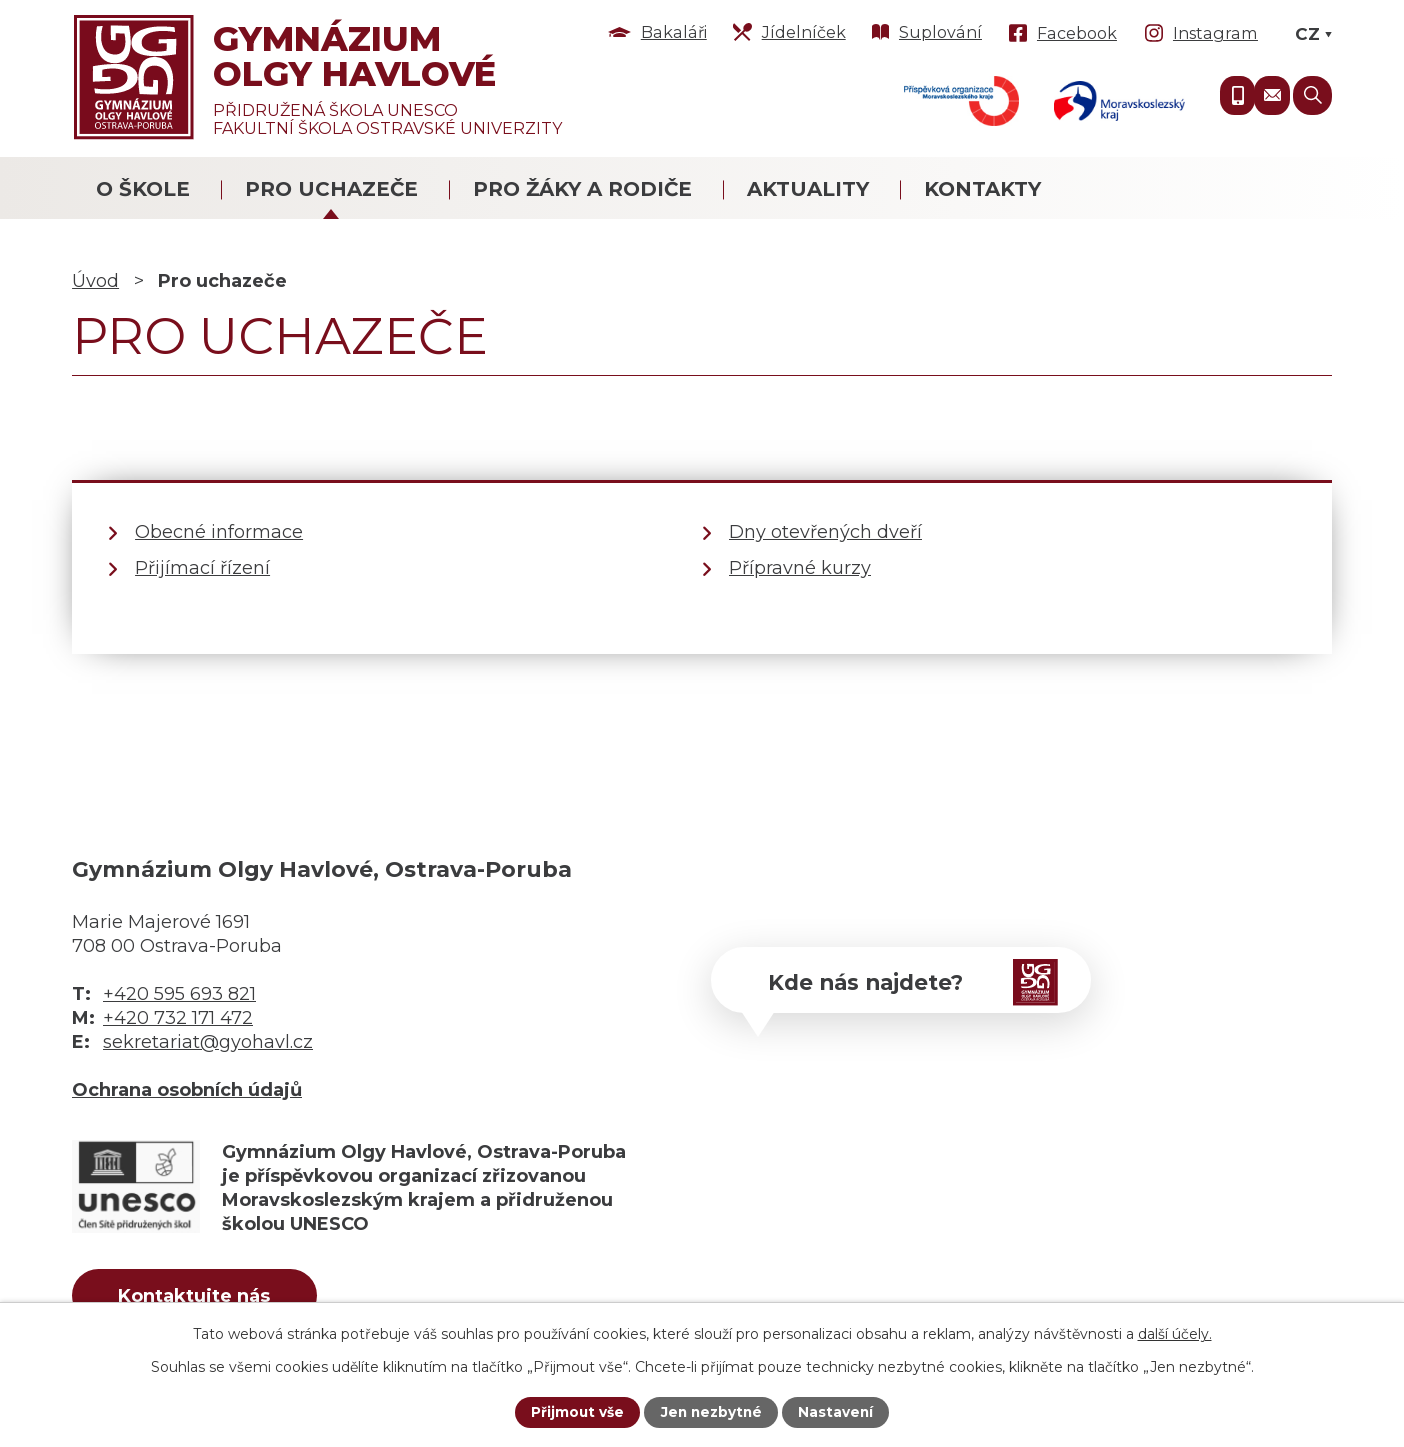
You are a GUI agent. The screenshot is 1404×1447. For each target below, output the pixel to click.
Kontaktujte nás (201, 1297)
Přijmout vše (575, 1412)
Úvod (95, 281)
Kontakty (982, 189)
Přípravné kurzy (800, 568)
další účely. (1175, 1333)
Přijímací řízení (202, 568)
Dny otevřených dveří (825, 532)
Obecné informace (219, 532)
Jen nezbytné (711, 1412)
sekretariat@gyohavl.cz (208, 1042)
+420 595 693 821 (179, 994)
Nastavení (838, 1412)
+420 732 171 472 (178, 1018)
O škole (143, 189)
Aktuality (808, 189)
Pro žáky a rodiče (582, 189)
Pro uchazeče (331, 189)
